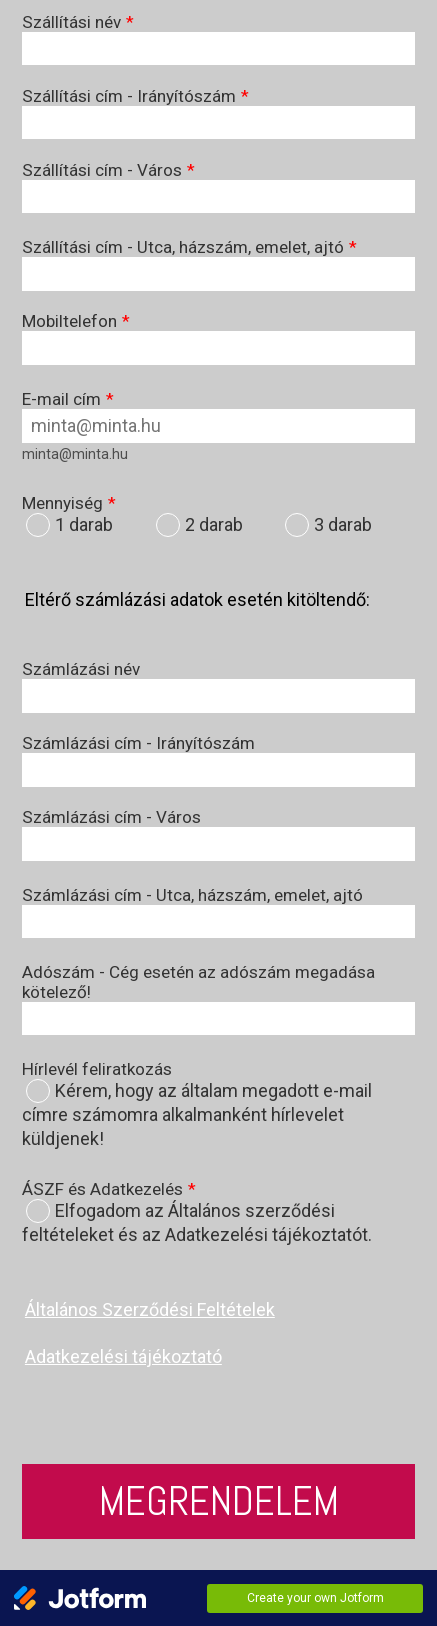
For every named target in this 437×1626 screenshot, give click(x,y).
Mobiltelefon (76, 321)
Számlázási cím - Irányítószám (138, 743)
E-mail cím (68, 399)
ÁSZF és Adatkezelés (109, 1189)
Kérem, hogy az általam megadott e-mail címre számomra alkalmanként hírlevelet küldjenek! (197, 1114)
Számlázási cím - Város (111, 817)
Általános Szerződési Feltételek (150, 1309)
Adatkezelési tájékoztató (123, 1356)
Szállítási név (78, 22)
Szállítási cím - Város (108, 170)
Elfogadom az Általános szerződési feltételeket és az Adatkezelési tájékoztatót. (197, 1222)
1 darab (84, 524)
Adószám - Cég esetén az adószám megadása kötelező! (198, 982)
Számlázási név (81, 669)
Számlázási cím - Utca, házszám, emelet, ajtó (192, 895)
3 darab (343, 524)
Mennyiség (69, 503)
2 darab (214, 524)
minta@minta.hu (75, 454)
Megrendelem (219, 1501)
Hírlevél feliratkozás (97, 1069)
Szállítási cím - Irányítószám (135, 96)
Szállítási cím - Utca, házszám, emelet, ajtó (189, 247)
